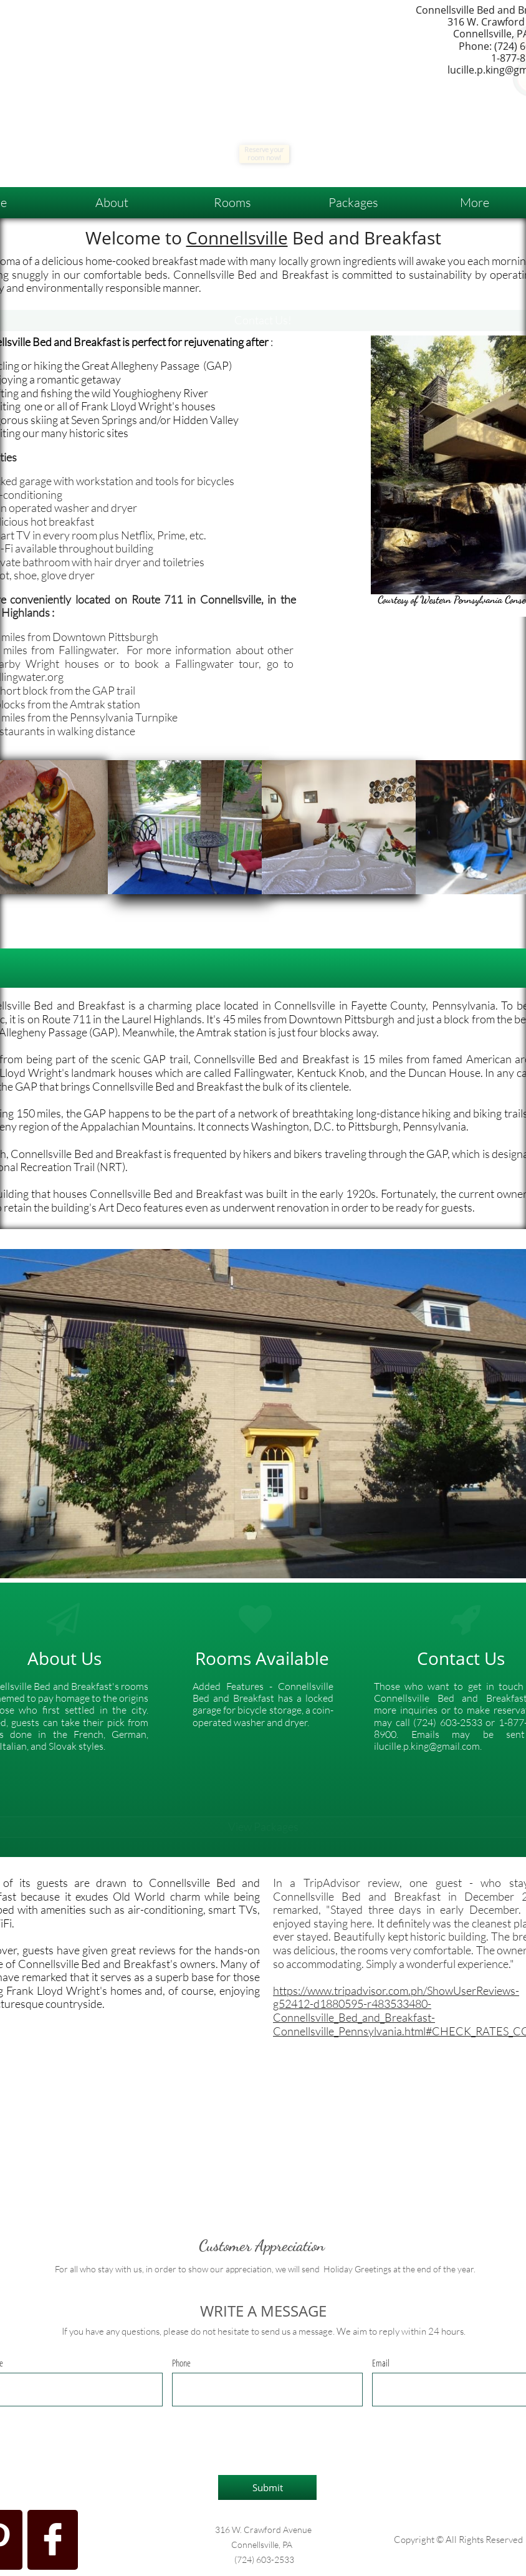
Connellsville (237, 237)
